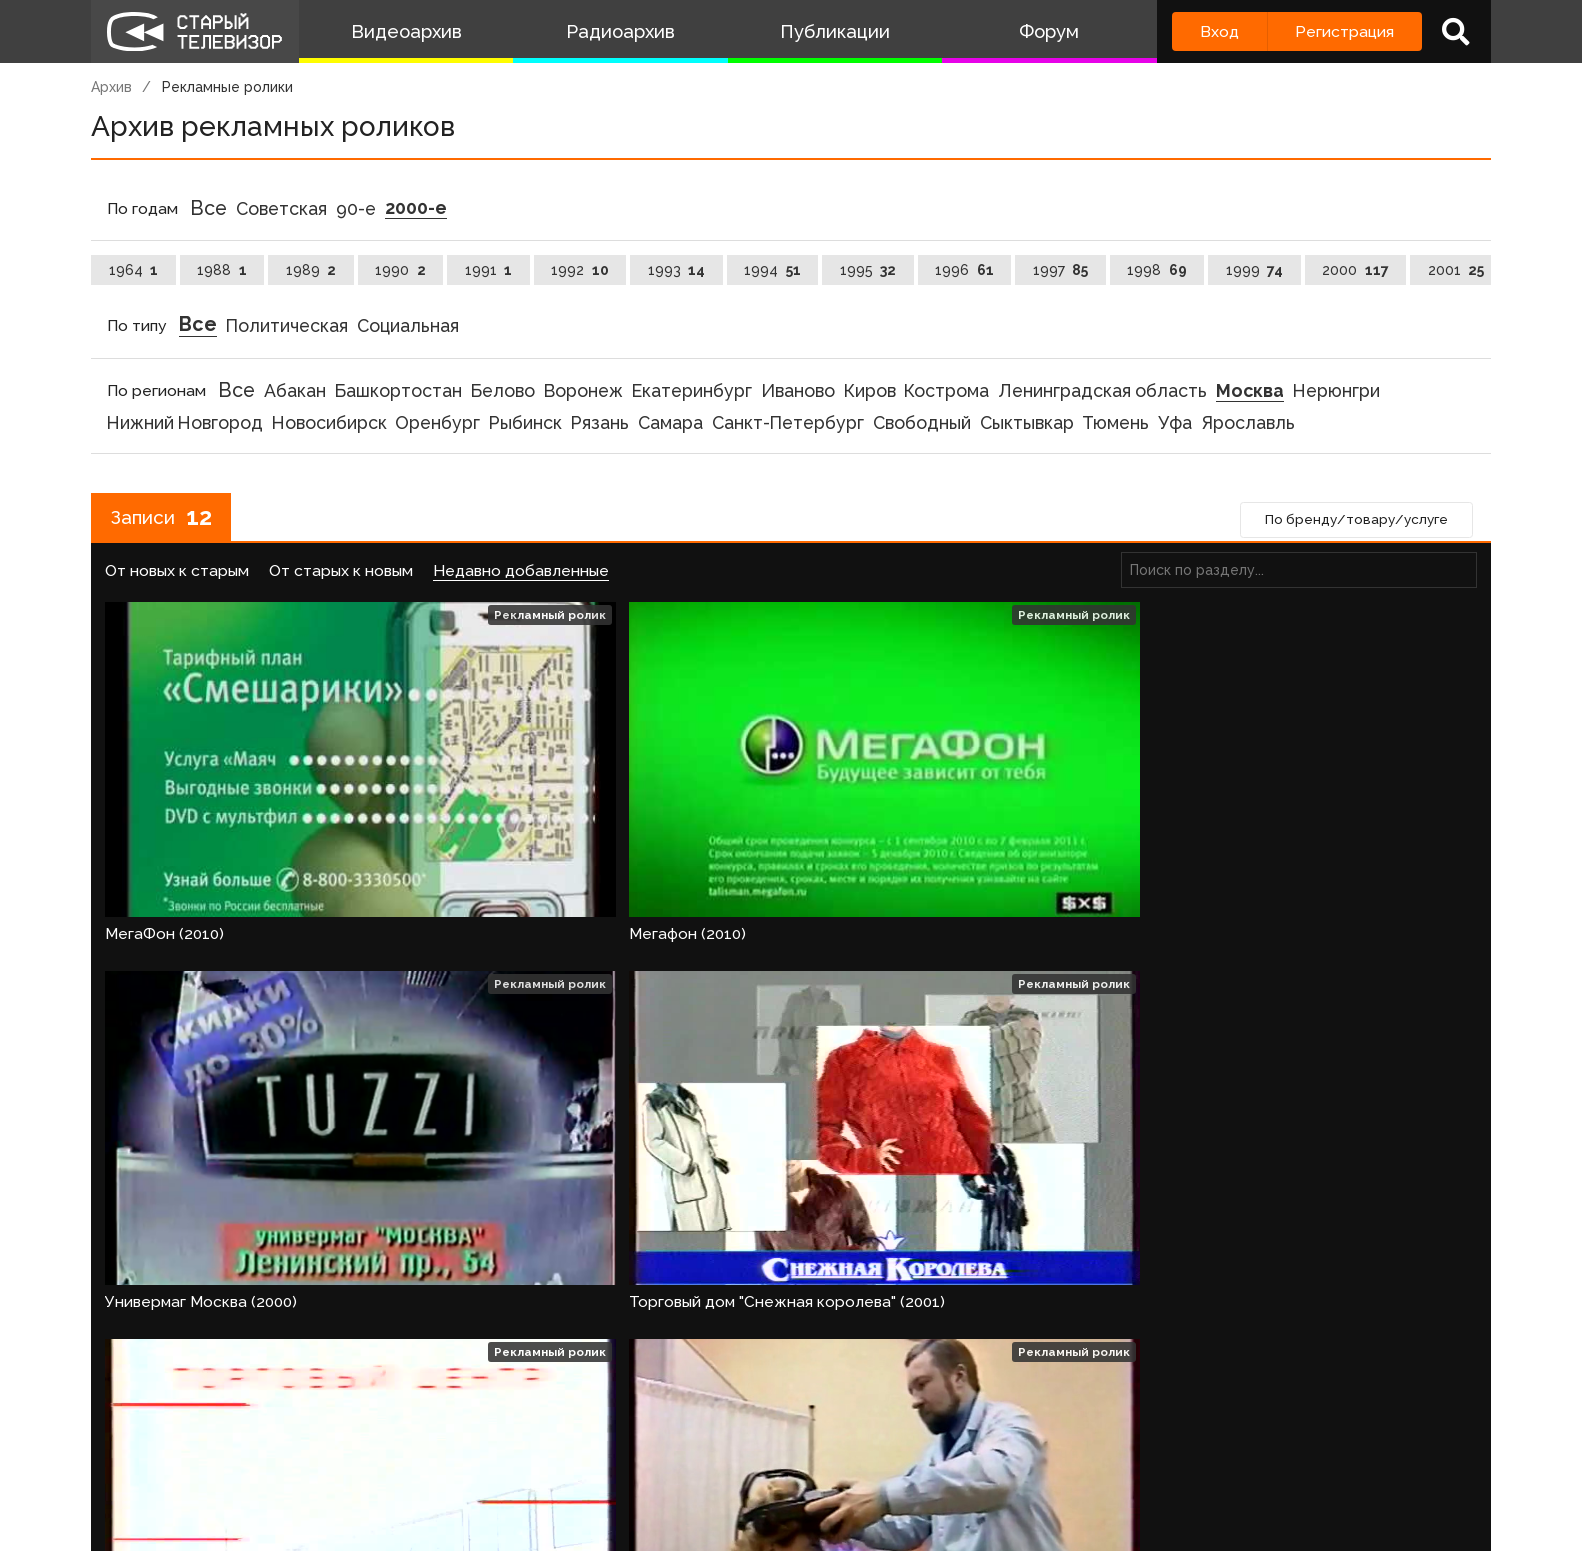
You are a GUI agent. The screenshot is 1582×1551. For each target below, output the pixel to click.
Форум (1049, 31)
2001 (1456, 270)
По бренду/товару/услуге (1350, 523)
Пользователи (648, 1457)
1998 (1157, 270)
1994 (772, 270)
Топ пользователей (812, 1457)
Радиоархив (620, 31)
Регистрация (1344, 31)
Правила (380, 1457)
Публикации (835, 31)
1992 (580, 270)
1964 (134, 270)
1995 (868, 270)
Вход (1219, 31)
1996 (964, 270)
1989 (311, 270)
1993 (677, 270)
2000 (1355, 270)
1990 (400, 270)
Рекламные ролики (227, 87)
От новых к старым (177, 574)
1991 (489, 270)
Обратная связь (502, 1457)
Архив (111, 87)
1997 (1061, 270)
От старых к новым (341, 574)
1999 (1255, 270)
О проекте (136, 1457)
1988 (222, 270)
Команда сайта (263, 1457)
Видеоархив (406, 31)
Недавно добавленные (521, 574)
